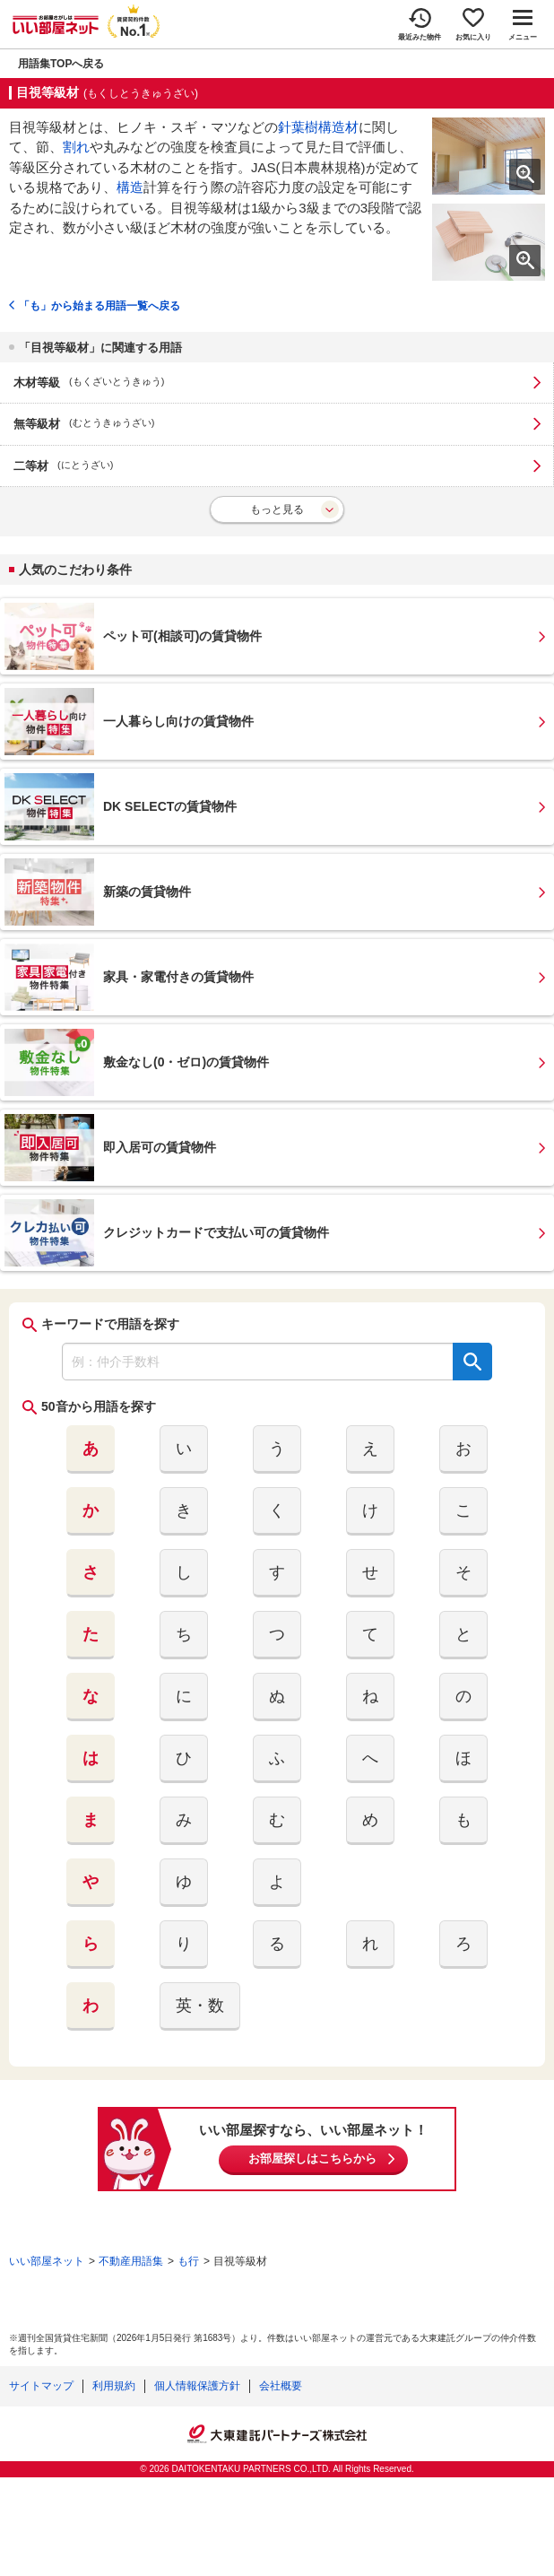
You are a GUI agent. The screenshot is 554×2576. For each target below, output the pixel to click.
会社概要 (280, 2386)
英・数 (200, 2006)
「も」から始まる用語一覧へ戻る (99, 306)
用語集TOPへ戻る (61, 63)
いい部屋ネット (46, 2261)
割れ (76, 146)
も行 (188, 2261)
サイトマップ (41, 2386)
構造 (130, 187)
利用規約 (113, 2386)
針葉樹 (298, 127)
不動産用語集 (131, 2261)
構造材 (338, 127)
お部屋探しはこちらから (312, 2158)
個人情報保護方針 (197, 2386)
